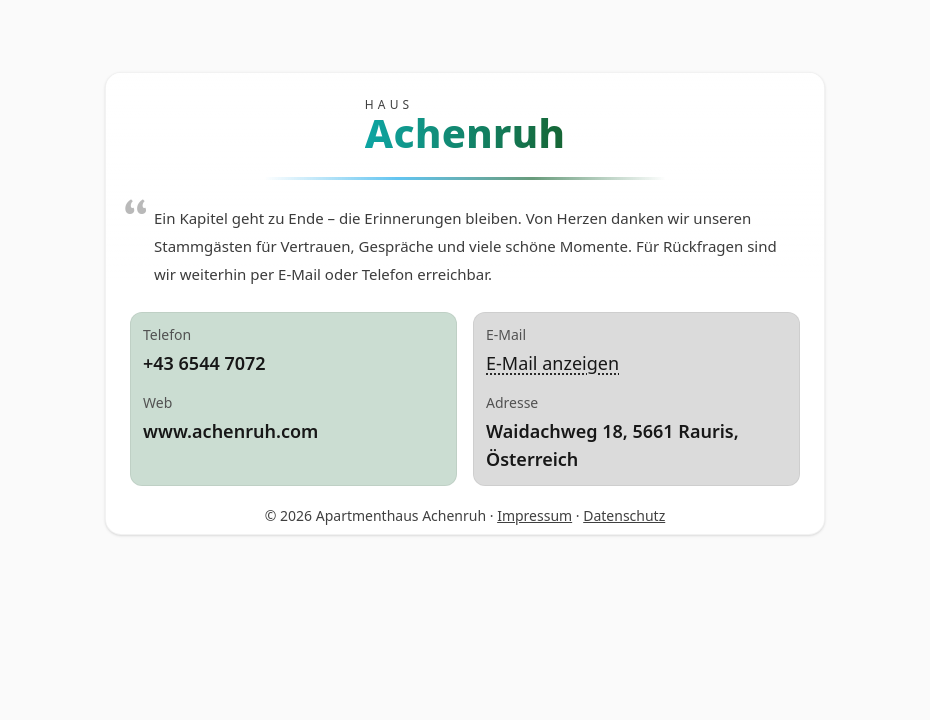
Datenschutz (624, 515)
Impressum (534, 515)
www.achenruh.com (230, 431)
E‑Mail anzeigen (552, 363)
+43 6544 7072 (204, 363)
